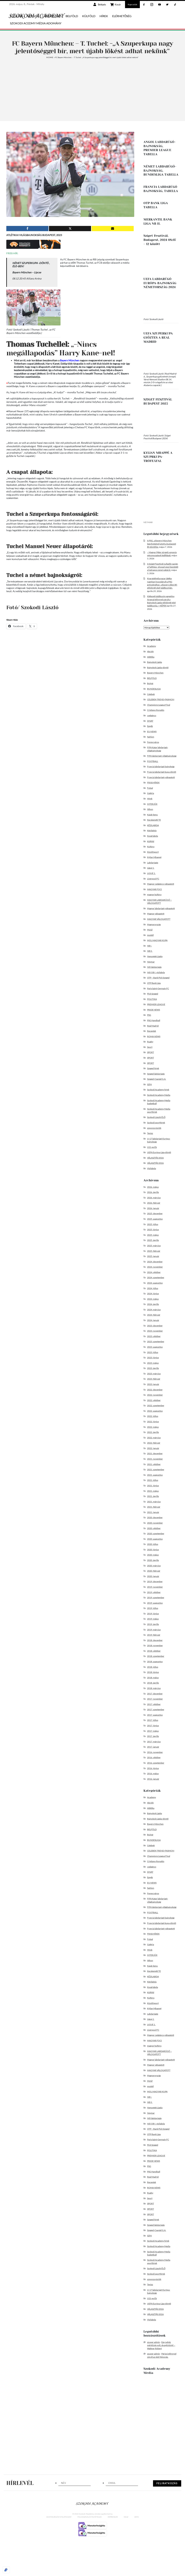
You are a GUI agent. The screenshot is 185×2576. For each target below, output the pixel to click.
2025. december (155, 1213)
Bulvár (150, 683)
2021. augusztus (155, 1475)
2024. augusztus (155, 1283)
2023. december (155, 1325)
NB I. (149, 945)
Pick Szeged (152, 993)
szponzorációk (154, 1128)
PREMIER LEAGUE (156, 1004)
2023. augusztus (155, 1347)
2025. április (153, 1240)
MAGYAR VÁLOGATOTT (158, 919)
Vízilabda (151, 1168)
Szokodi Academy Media (158, 1095)
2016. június (153, 1768)
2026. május (153, 1187)
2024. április (153, 1304)
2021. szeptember (155, 1469)
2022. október (154, 1400)
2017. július (152, 1720)
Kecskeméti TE (154, 820)
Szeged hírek (153, 1068)
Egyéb (150, 726)
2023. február (153, 1379)
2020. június (153, 1549)
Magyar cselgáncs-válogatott (160, 884)
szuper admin (153, 2342)
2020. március (154, 1565)
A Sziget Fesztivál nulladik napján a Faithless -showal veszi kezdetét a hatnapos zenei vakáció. (162, 567)
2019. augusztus (155, 1603)
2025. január (153, 1256)
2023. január (153, 1384)
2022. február (153, 1443)
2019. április (153, 1624)
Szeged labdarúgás (156, 1073)
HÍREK (104, 16)
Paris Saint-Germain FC (158, 988)
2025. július (152, 1224)
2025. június (153, 1229)
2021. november (155, 1459)
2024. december (155, 1261)
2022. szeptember (155, 1405)
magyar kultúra (154, 894)
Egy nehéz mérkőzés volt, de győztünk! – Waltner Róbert (161, 2345)
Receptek (151, 1031)
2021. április (153, 1496)
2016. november (155, 1752)
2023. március (154, 1373)
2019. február (153, 1635)
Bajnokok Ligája (154, 662)
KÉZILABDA (153, 825)
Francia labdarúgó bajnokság (160, 766)
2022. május (153, 1427)
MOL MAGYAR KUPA (157, 940)
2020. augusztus (155, 1539)
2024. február (153, 1315)
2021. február (153, 1507)
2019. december (155, 1581)
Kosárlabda (152, 836)
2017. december (155, 1693)
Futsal (150, 788)
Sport (149, 1047)
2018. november (155, 1645)
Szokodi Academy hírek (158, 1089)
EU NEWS (151, 731)
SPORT (150, 1052)
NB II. (149, 951)
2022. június (153, 1421)
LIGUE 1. (151, 873)
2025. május (153, 1235)
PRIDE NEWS (153, 1009)
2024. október (154, 1272)
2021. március (154, 1501)
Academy (151, 646)
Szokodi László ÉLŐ (156, 1117)
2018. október (154, 1651)
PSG (149, 1015)
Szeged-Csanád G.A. (156, 1079)
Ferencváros (153, 742)
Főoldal (16, 16)
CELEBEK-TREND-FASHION (160, 699)
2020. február (153, 1571)
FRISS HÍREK (153, 782)
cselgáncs (151, 715)
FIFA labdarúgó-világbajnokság (161, 756)
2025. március (154, 1245)
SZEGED (32, 16)
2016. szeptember (155, 1763)
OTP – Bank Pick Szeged (158, 977)
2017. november (155, 1699)
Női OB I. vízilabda (156, 972)
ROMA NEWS (153, 1036)
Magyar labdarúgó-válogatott (161, 908)
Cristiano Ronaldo (155, 710)
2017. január (153, 1747)
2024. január (153, 1320)
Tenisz (150, 1133)
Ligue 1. (150, 868)
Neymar (151, 961)
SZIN (149, 1084)
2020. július (152, 1544)
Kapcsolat (132, 4)
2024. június (153, 1293)
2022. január (153, 1448)
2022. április (153, 1432)
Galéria (150, 793)
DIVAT (150, 721)
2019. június (153, 1613)
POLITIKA (152, 999)
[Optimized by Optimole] (6, 2569)
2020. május (153, 1554)
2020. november (155, 1523)
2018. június (153, 1672)
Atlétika (150, 657)
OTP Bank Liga (154, 983)
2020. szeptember (155, 1533)
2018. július (152, 1667)
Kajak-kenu (152, 814)
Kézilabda (151, 830)
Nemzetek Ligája (154, 956)
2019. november (155, 1587)
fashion (150, 736)
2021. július (152, 1480)
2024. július (152, 1288)
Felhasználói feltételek (90, 2517)
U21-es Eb (152, 1147)
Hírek (149, 798)
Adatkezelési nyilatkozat (59, 2517)
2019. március (154, 1629)
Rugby (150, 1041)
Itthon (150, 809)
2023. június (153, 1357)
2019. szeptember (155, 1597)
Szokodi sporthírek (156, 1122)
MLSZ (149, 929)
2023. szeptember (155, 1341)
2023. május (153, 1363)
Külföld (150, 841)
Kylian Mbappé (154, 857)
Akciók (150, 651)
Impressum (113, 2517)
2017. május (153, 1731)
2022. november (155, 1395)
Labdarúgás (152, 862)
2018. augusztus (155, 1661)
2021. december (155, 1453)
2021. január (153, 1512)
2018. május (153, 1677)
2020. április (153, 1560)
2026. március (154, 1197)
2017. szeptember (155, 1709)
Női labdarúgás (154, 967)
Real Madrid (153, 1025)
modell (150, 935)
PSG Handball (153, 1020)
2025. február (153, 1251)
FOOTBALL (152, 761)
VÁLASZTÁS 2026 (155, 1157)
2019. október (154, 1592)
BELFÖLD (72, 16)
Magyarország (154, 924)
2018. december (155, 1640)
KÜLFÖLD (88, 16)
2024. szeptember (155, 1277)
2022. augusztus (155, 1411)
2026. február (153, 1203)
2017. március (154, 1741)
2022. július (152, 1416)
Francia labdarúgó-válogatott (161, 777)
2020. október (154, 1528)
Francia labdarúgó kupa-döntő (161, 772)
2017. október (154, 1704)
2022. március (154, 1437)
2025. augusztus (155, 1219)
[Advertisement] (92, 86)
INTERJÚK (152, 804)
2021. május (153, 1491)
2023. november (155, 1331)
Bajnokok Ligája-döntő (157, 667)
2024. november (155, 1267)
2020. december (155, 1517)
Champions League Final (158, 705)
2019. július (152, 1608)
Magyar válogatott (155, 913)
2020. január (153, 1576)
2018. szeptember (155, 1656)
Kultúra (150, 846)
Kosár (118, 4)
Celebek (151, 694)
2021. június (153, 1485)
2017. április (153, 1736)
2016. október (154, 1757)
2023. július (152, 1352)
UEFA (136, 2517)
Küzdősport (152, 852)
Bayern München (69, 360)
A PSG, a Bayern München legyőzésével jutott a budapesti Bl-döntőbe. (161, 543)
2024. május (153, 1299)
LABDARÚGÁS (51, 16)
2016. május (153, 1773)
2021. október (154, 1464)
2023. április (153, 1368)
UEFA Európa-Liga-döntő (159, 1152)
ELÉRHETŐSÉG (122, 16)
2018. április (153, 1683)
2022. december (155, 1389)
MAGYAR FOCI (154, 889)
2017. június (153, 1725)
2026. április (153, 1192)
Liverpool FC (153, 878)
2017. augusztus (155, 1715)
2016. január (153, 1779)
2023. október (154, 1336)
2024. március (154, 1309)
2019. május (153, 1619)
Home (49, 57)
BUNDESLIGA (154, 688)
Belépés (102, 4)
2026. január (153, 1208)
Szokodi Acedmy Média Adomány (35, 23)
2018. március (154, 1688)
